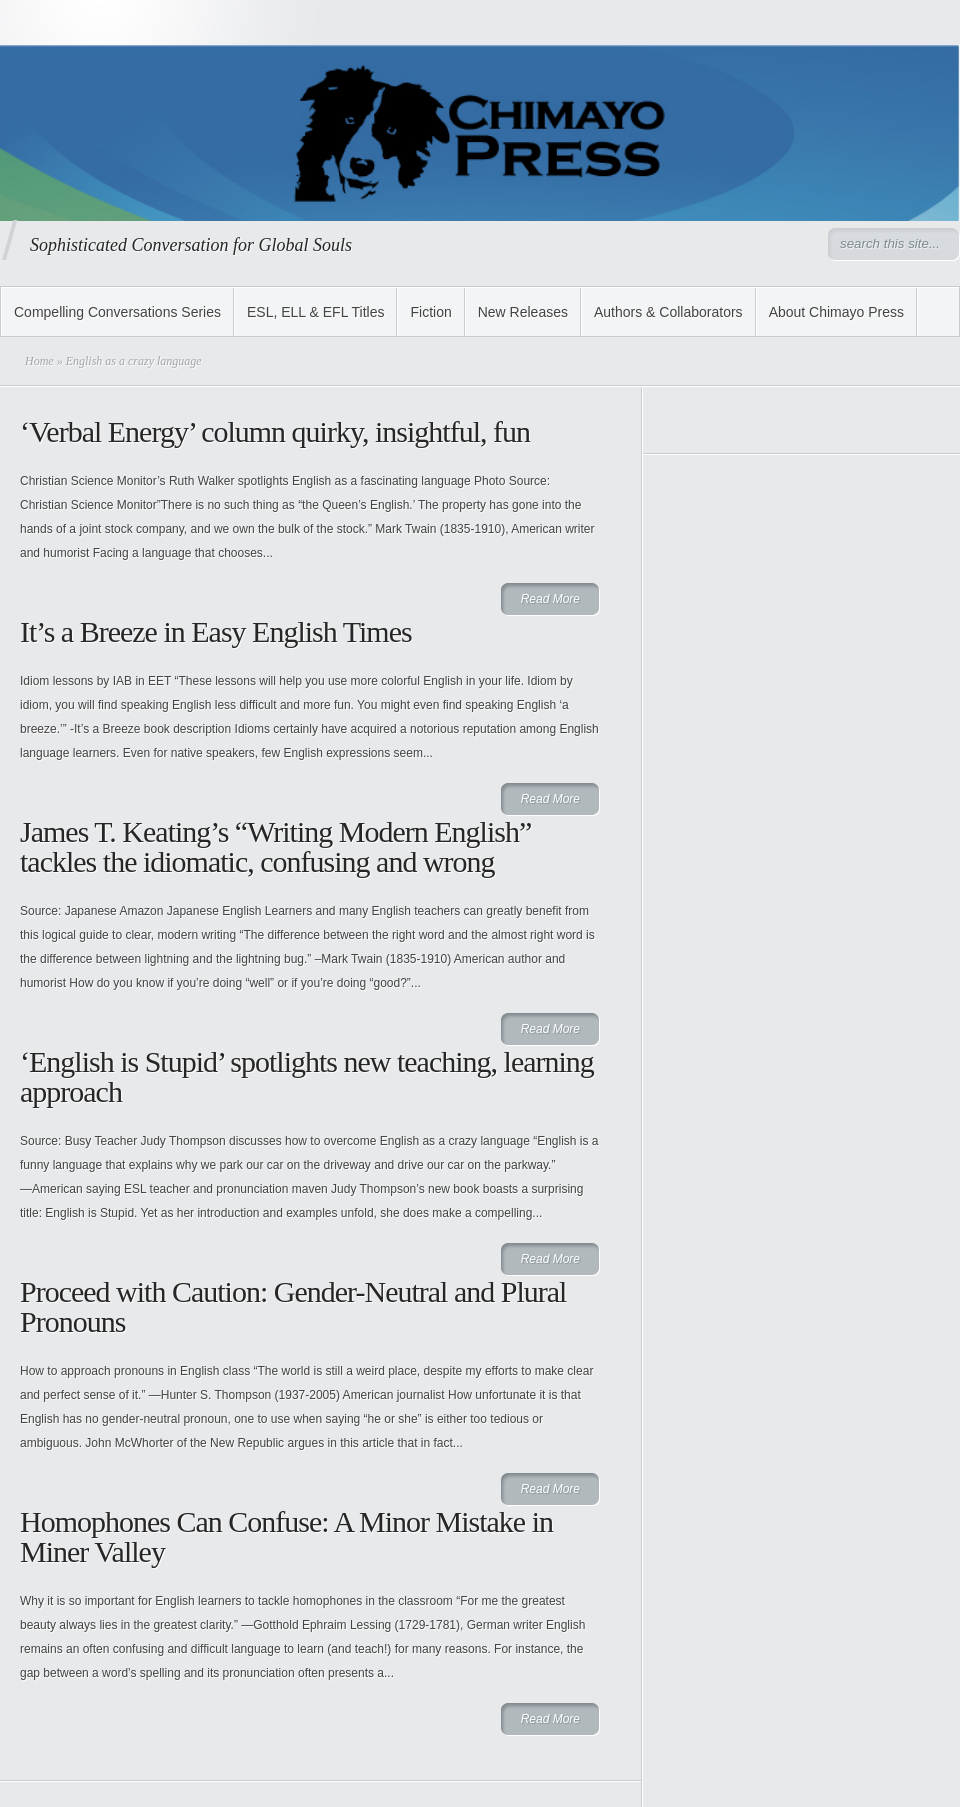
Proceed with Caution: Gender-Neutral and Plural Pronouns (293, 1306)
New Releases (523, 312)
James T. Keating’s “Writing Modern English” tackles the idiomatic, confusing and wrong (275, 846)
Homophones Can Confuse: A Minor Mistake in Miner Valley (286, 1536)
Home (39, 361)
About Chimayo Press (836, 312)
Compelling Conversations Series (117, 312)
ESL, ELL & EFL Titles (315, 312)
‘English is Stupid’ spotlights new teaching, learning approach (307, 1076)
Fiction (430, 312)
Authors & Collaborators (668, 312)
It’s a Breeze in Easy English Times (216, 631)
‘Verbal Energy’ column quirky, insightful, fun (275, 431)
